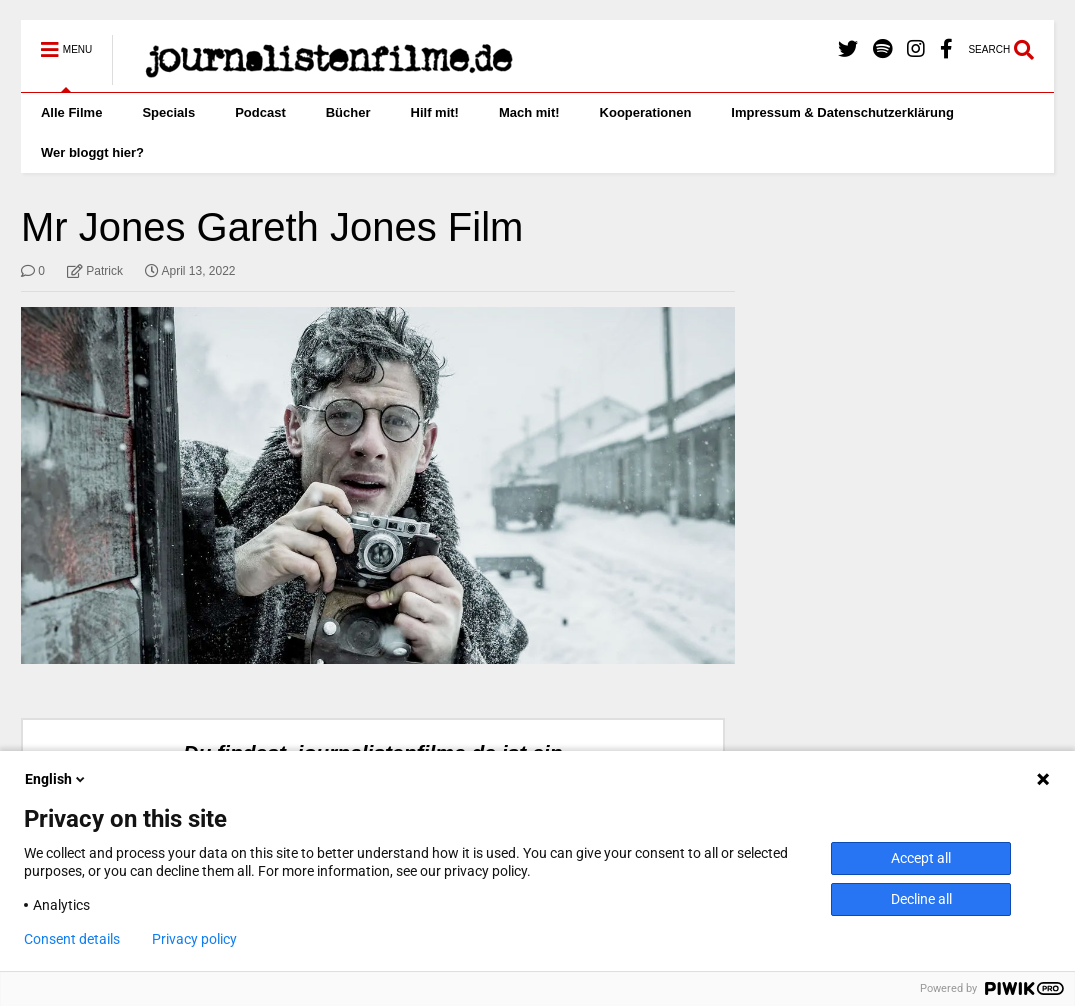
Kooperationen (646, 112)
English (56, 779)
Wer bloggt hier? (92, 152)
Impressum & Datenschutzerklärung (842, 112)
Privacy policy (194, 939)
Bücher (348, 112)
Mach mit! (529, 112)
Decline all (921, 899)
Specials (168, 112)
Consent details (72, 939)
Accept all (921, 858)
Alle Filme (71, 112)
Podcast (260, 112)
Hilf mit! (435, 112)
